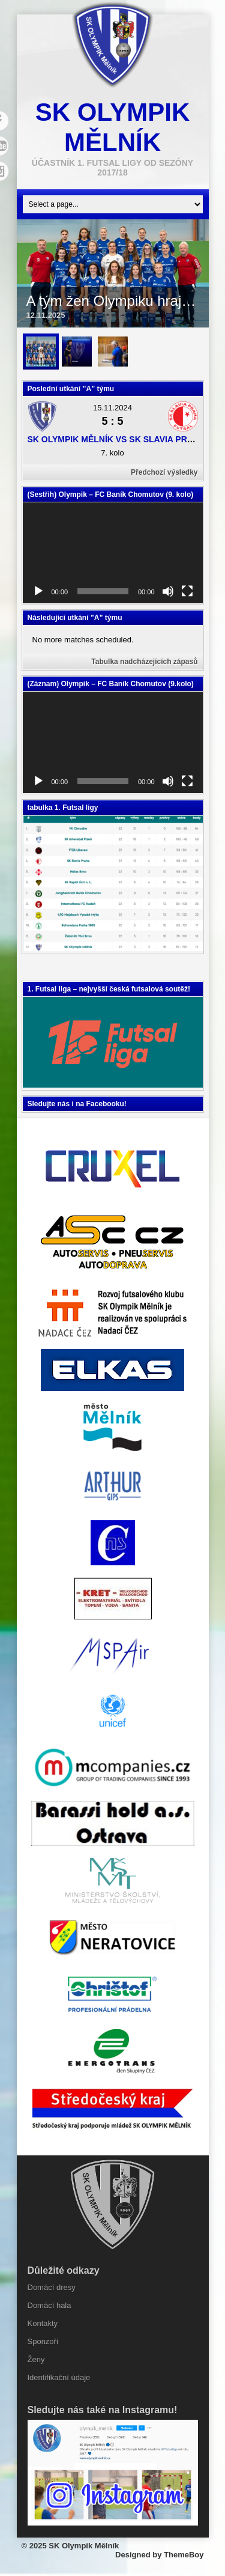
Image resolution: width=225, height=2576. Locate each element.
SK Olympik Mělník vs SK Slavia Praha (117, 439)
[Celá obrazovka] (187, 591)
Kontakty (43, 2323)
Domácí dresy (52, 2287)
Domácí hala (49, 2305)
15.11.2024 (112, 407)
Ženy (36, 2359)
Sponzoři (43, 2341)
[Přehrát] (38, 591)
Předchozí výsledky (164, 472)
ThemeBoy (183, 2554)
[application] (113, 553)
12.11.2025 (45, 315)
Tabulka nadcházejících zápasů (144, 661)
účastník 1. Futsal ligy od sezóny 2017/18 (112, 167)
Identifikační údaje (59, 2377)
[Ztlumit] (168, 591)
